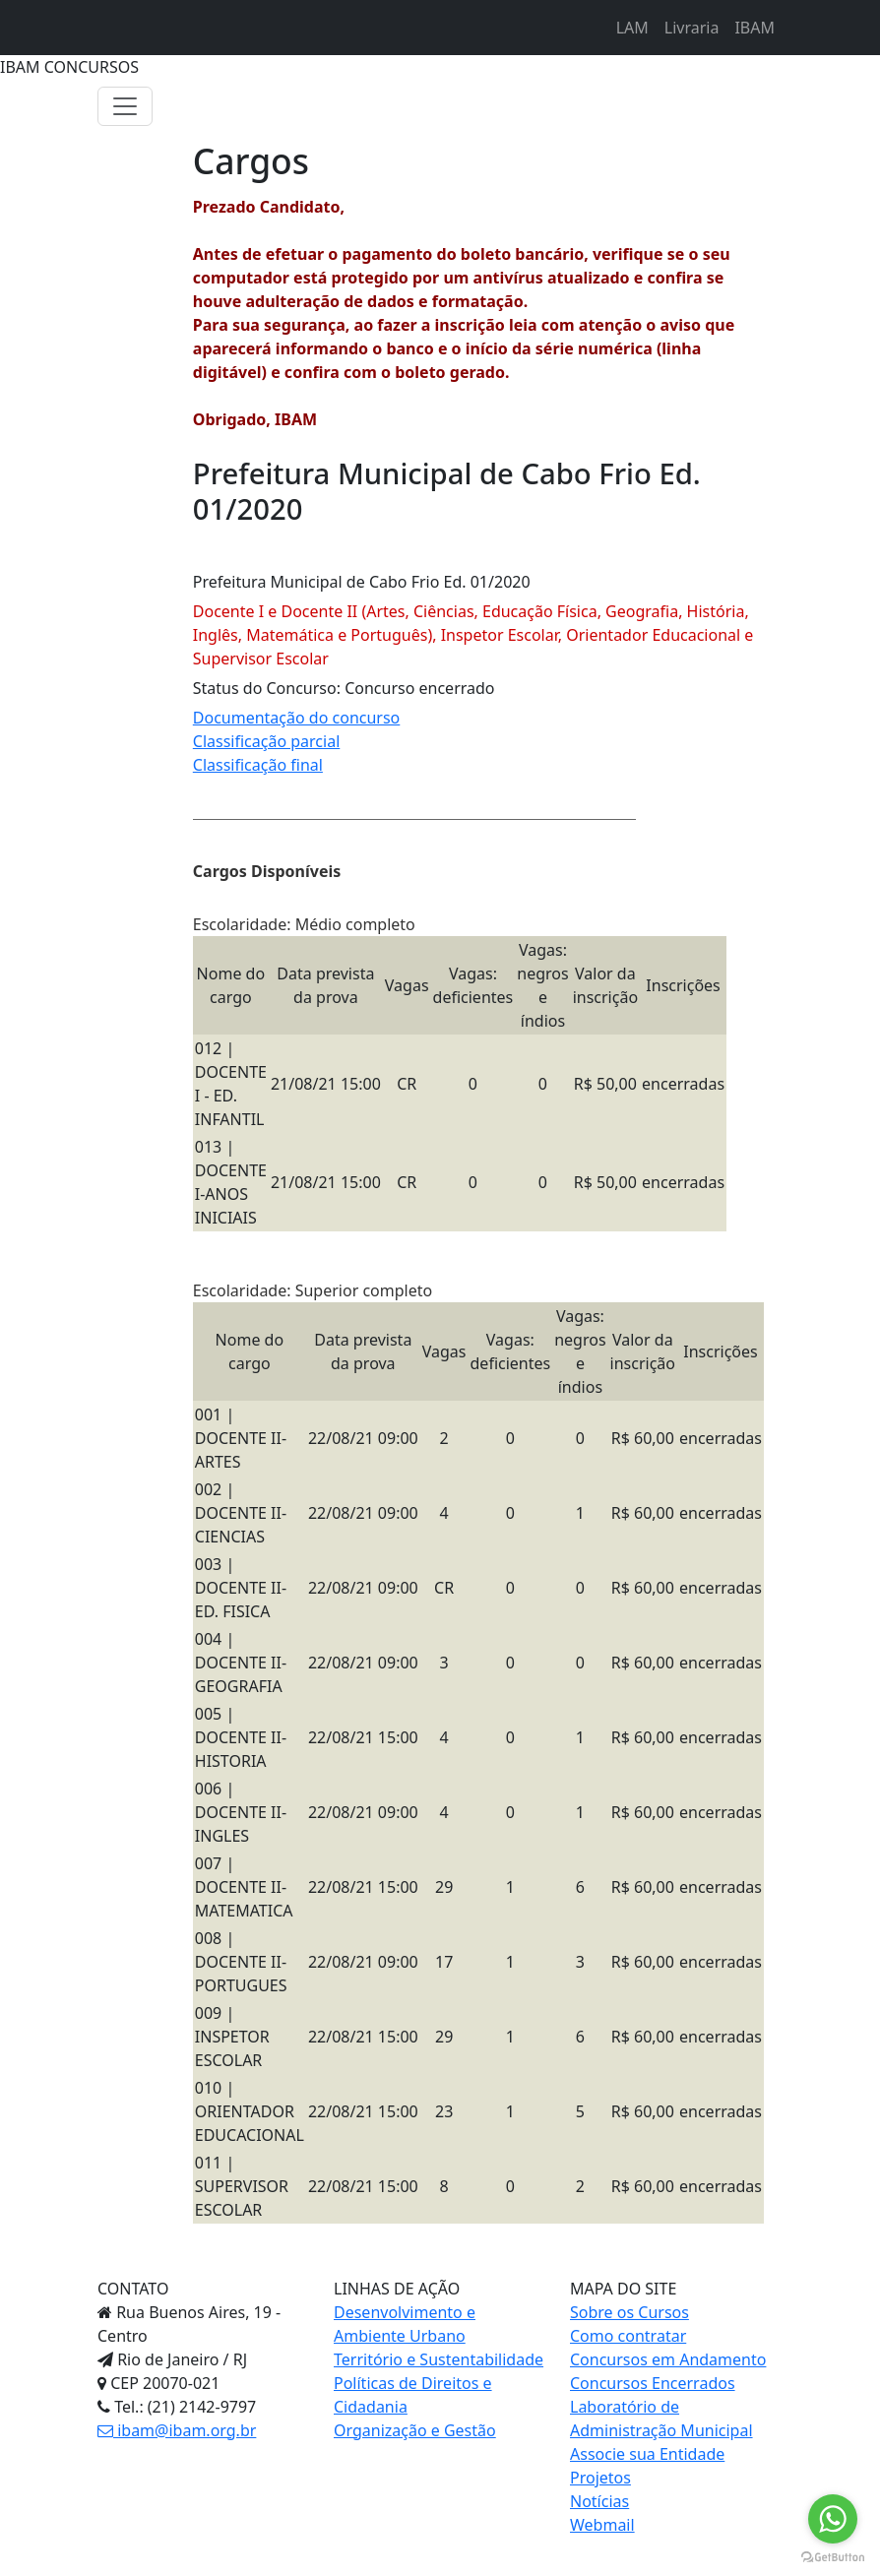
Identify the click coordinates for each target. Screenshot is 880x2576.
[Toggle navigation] (125, 106)
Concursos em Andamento (668, 2359)
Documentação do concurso (297, 717)
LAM (632, 27)
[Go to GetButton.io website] (832, 2556)
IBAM (754, 27)
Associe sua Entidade (647, 2454)
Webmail (602, 2525)
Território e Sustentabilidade (438, 2359)
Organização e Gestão (415, 2430)
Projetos (600, 2477)
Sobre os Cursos (629, 2312)
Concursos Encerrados (652, 2383)
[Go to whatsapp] (832, 2519)
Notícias (599, 2501)
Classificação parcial (266, 741)
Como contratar (628, 2336)
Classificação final (258, 765)
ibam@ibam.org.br (176, 2430)
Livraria (692, 27)
